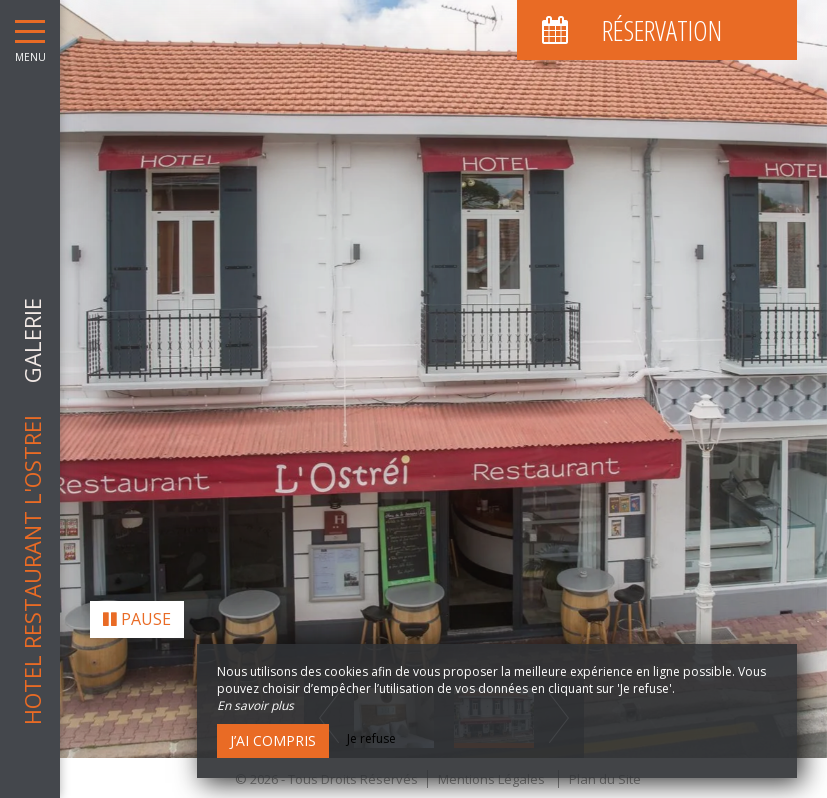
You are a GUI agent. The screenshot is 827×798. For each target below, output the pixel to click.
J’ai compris (273, 740)
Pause (137, 612)
